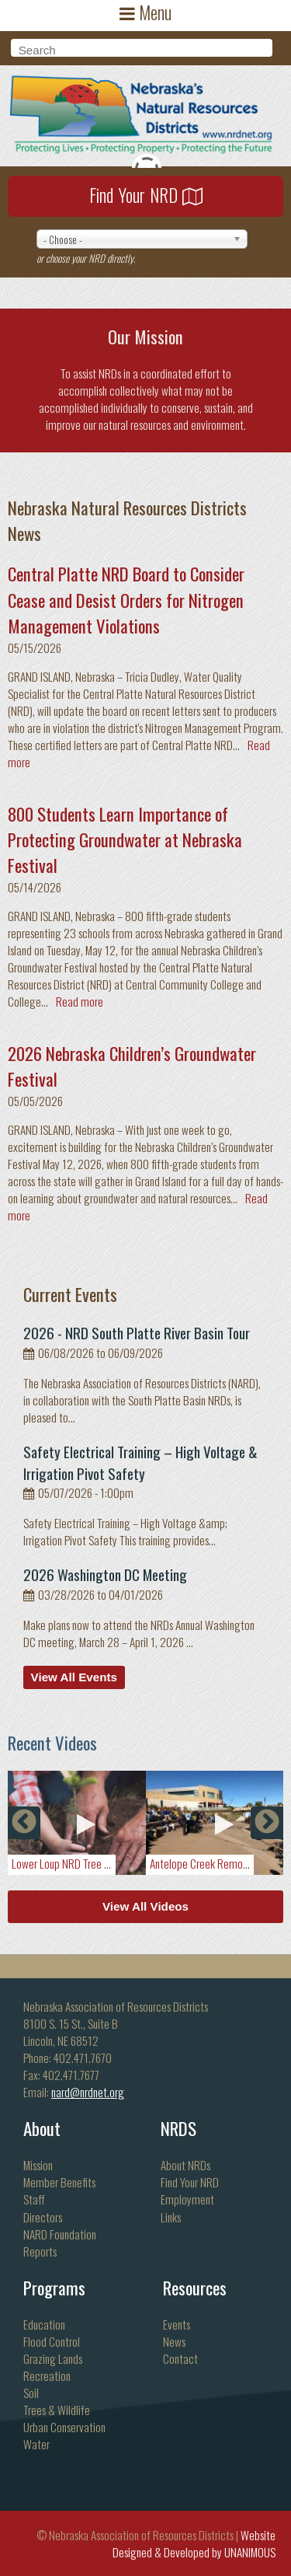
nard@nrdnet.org (87, 2091)
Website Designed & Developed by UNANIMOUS (194, 2543)
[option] (77, 1823)
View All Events (74, 1677)
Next (267, 1822)
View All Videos (145, 1906)
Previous (24, 1822)
